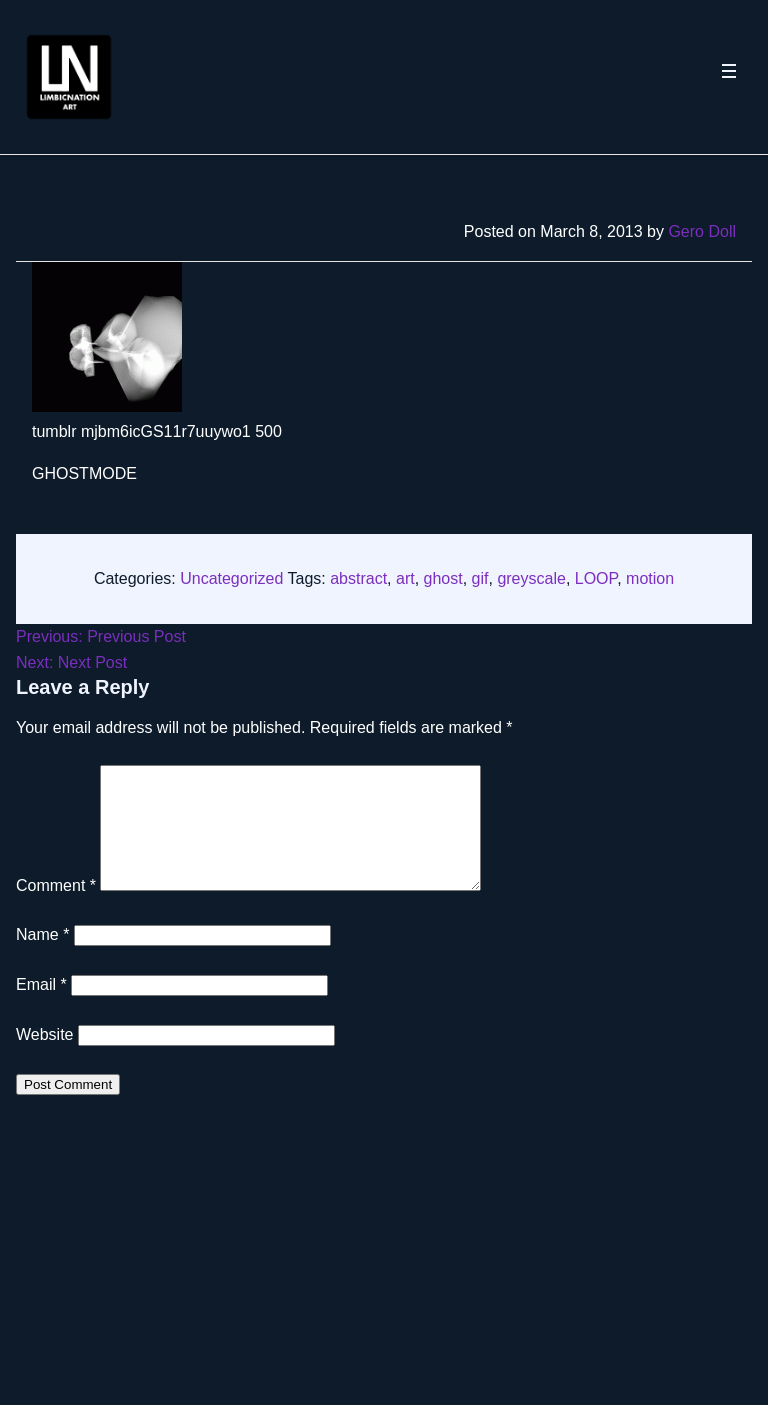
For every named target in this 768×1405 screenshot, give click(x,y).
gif (480, 578)
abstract (358, 578)
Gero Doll (702, 231)
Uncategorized (231, 578)
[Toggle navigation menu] (729, 77)
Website (45, 1058)
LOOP (596, 578)
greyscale (531, 578)
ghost (443, 578)
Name (42, 958)
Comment (56, 909)
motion (650, 578)
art (405, 578)
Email (41, 1008)
